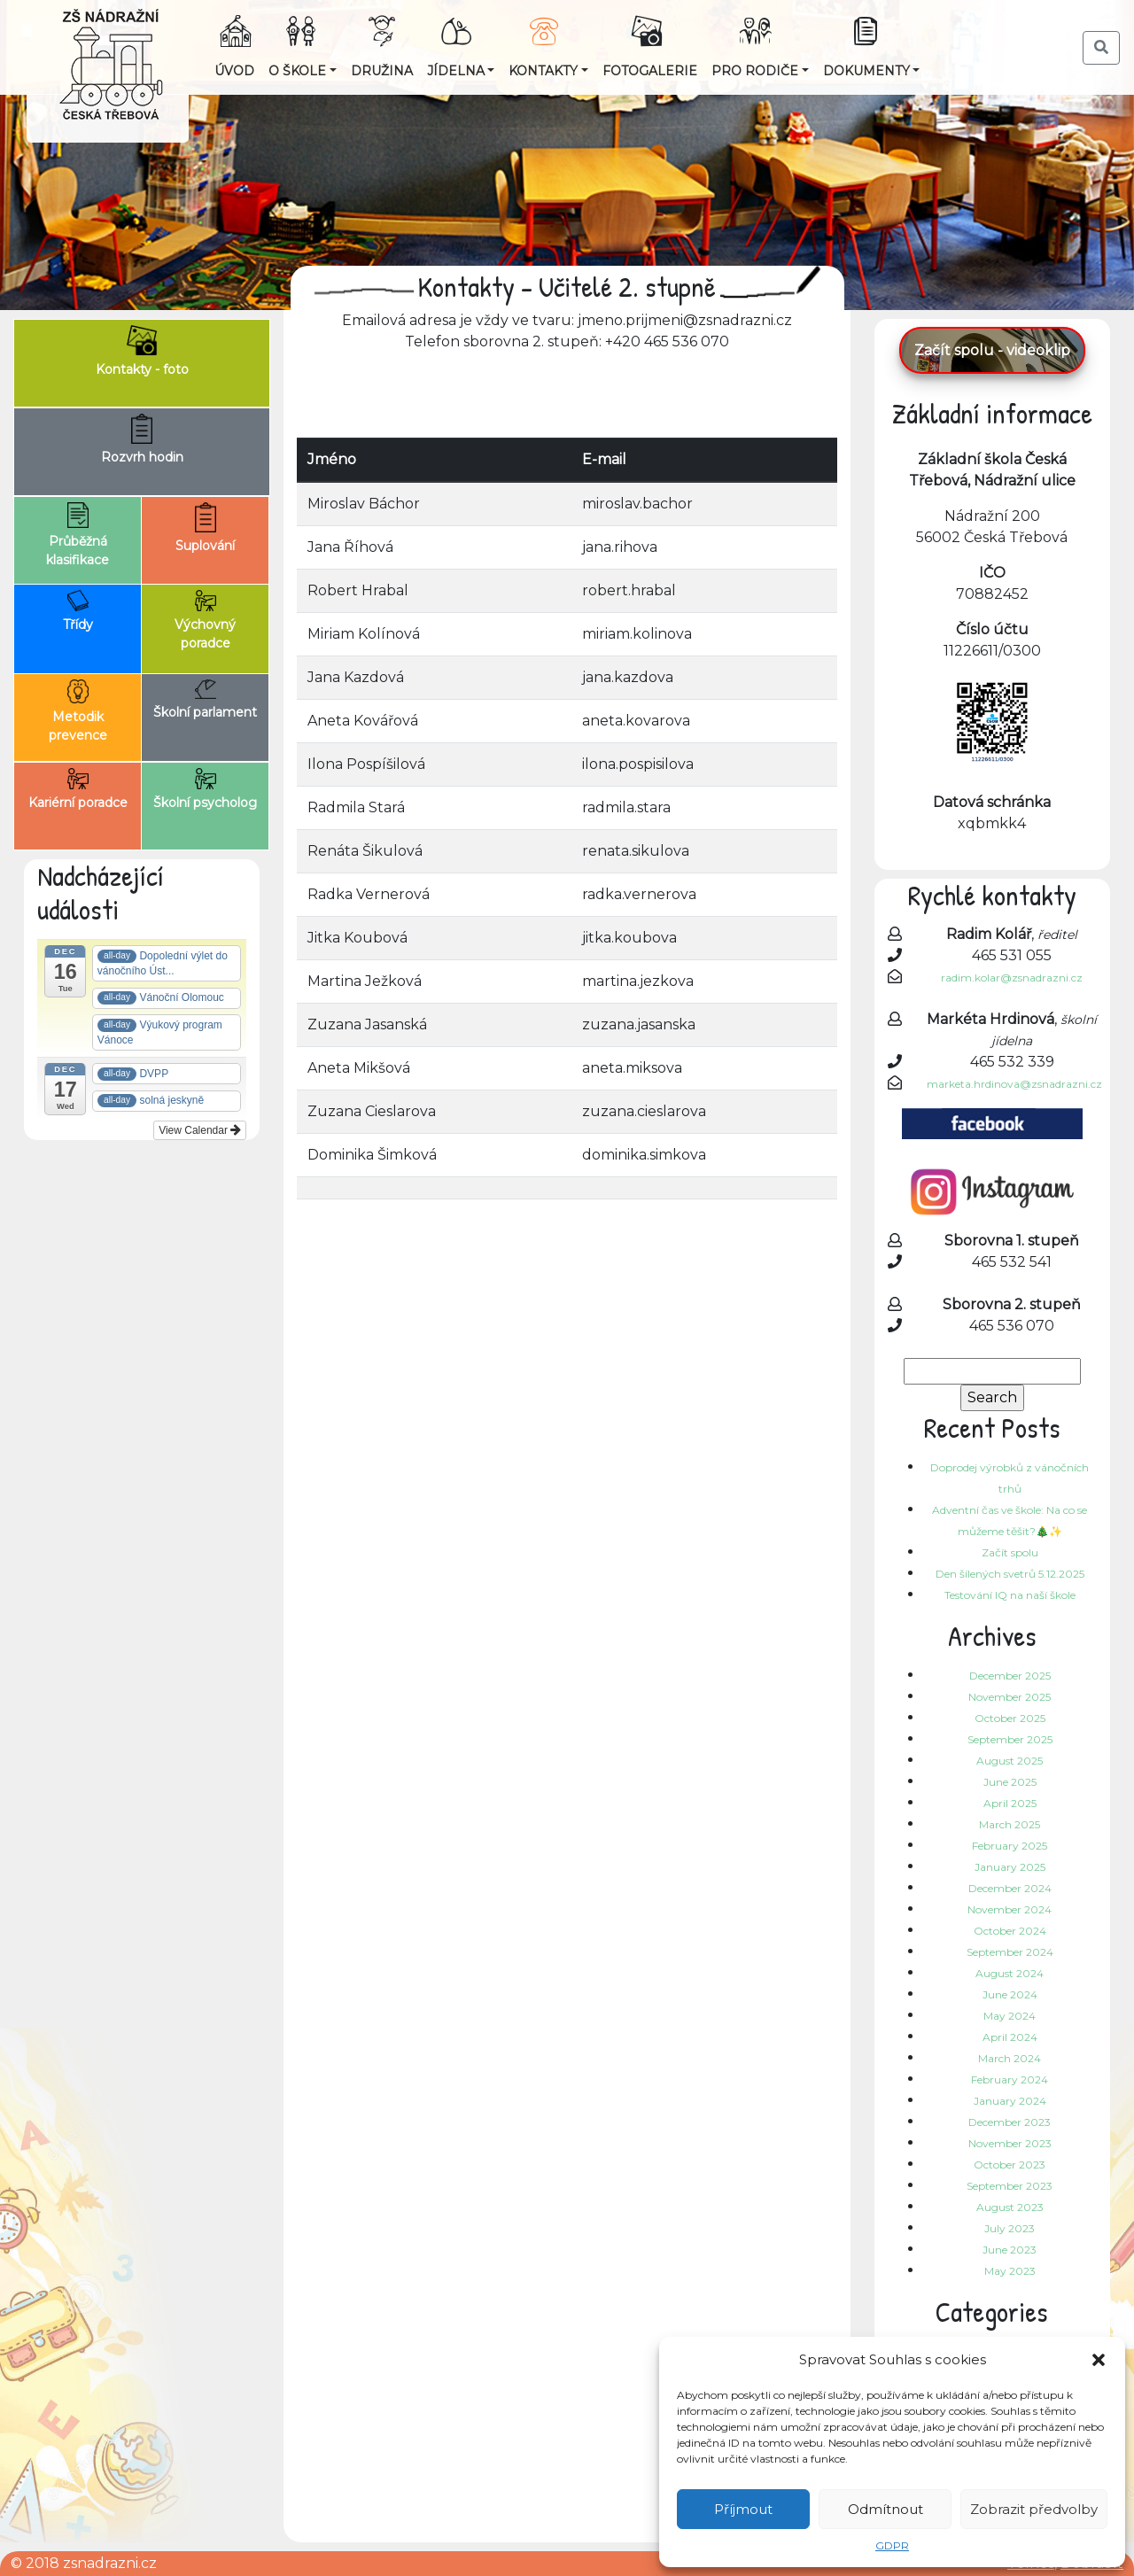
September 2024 (1010, 1952)
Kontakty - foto (142, 351)
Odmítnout (885, 2509)
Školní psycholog (205, 789)
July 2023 (1009, 2228)
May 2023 (1010, 2270)
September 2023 (1009, 2185)
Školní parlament (205, 699)
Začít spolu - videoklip (992, 350)
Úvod (234, 71)
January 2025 (1010, 1867)
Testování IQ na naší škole (1010, 1595)
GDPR (892, 2545)
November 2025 (1009, 1696)
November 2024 (1009, 1909)
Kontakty (543, 71)
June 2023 (1010, 2249)
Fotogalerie (649, 71)
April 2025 (1010, 1803)
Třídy (78, 611)
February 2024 (1009, 2079)
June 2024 (1010, 1994)
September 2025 (1009, 1739)
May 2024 (1009, 2015)
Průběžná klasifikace (77, 535)
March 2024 (1009, 2058)
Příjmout (743, 2509)
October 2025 (1010, 1718)
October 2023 (1009, 2164)
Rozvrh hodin (142, 439)
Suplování (205, 528)
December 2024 (1010, 1888)
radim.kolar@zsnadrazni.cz (1012, 977)
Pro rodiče (754, 71)
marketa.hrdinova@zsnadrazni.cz (1014, 1083)
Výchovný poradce (205, 620)
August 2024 (1009, 1973)
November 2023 (1010, 2143)
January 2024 (1010, 2100)
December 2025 (1010, 1675)
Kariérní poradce (78, 789)
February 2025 (1009, 1845)
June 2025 (1010, 1781)
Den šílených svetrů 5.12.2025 (1010, 1573)
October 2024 (1010, 1930)
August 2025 (1009, 1760)
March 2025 (1009, 1824)
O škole (297, 71)
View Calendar (200, 1130)
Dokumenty (866, 71)
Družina (382, 71)
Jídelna (456, 71)
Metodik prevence (78, 711)
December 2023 (1009, 2122)
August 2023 (1010, 2207)
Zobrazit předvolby (1034, 2509)
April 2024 (1010, 2037)
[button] (1098, 2360)
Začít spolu (1010, 1552)
